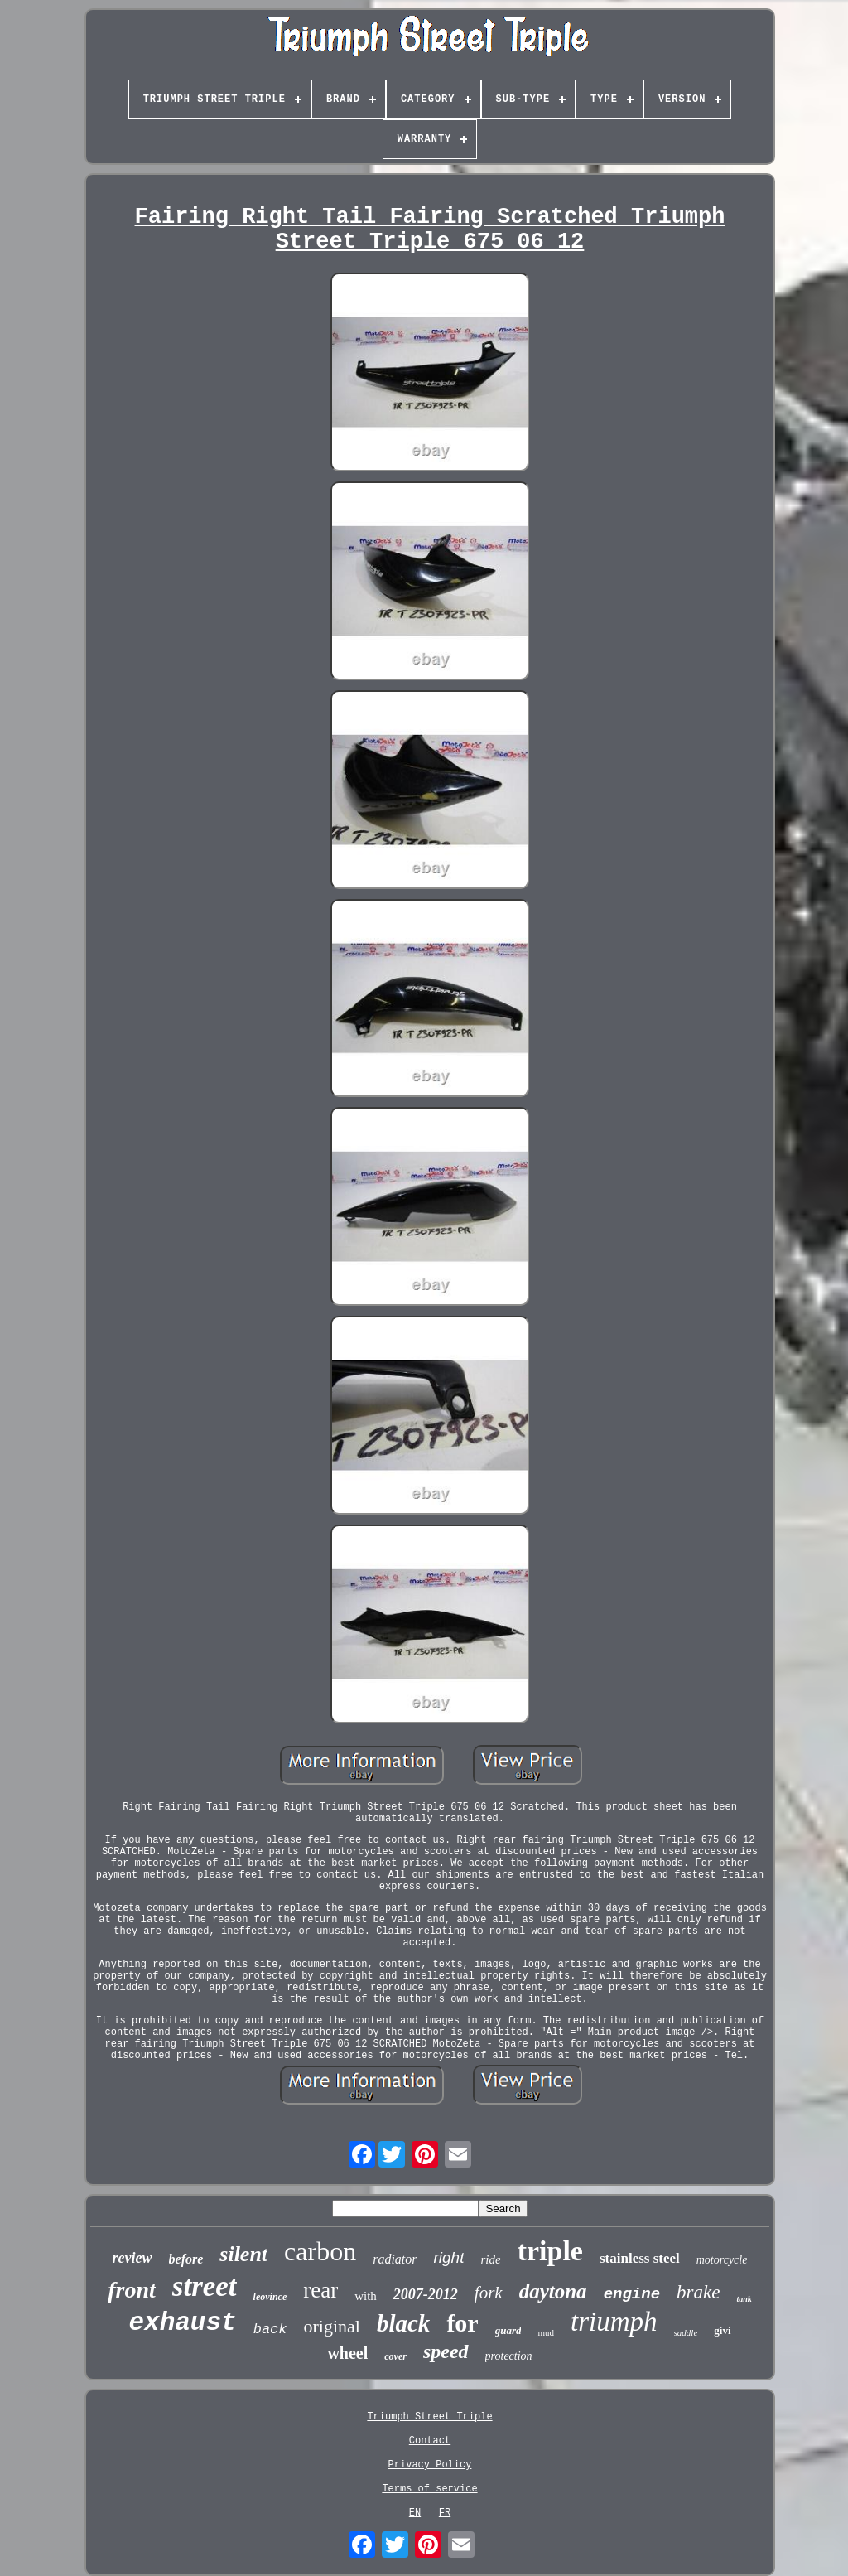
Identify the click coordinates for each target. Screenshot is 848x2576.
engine (632, 2294)
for (462, 2323)
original (332, 2326)
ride (490, 2259)
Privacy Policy (430, 2465)
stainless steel (640, 2258)
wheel (347, 2353)
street (204, 2286)
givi (722, 2330)
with (365, 2296)
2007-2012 (425, 2294)
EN (415, 2513)
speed (446, 2351)
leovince (270, 2297)
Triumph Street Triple (429, 2417)
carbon (320, 2251)
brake (698, 2292)
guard (508, 2330)
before (186, 2259)
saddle (686, 2332)
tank (743, 2298)
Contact (429, 2441)
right (449, 2257)
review (132, 2258)
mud (545, 2332)
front (132, 2290)
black (403, 2323)
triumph (614, 2322)
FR (444, 2513)
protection (508, 2356)
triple (550, 2250)
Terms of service (429, 2489)
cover (395, 2356)
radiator (395, 2259)
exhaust (182, 2322)
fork (489, 2293)
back (270, 2329)
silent (243, 2254)
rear (320, 2290)
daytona (553, 2291)
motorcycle (722, 2260)
